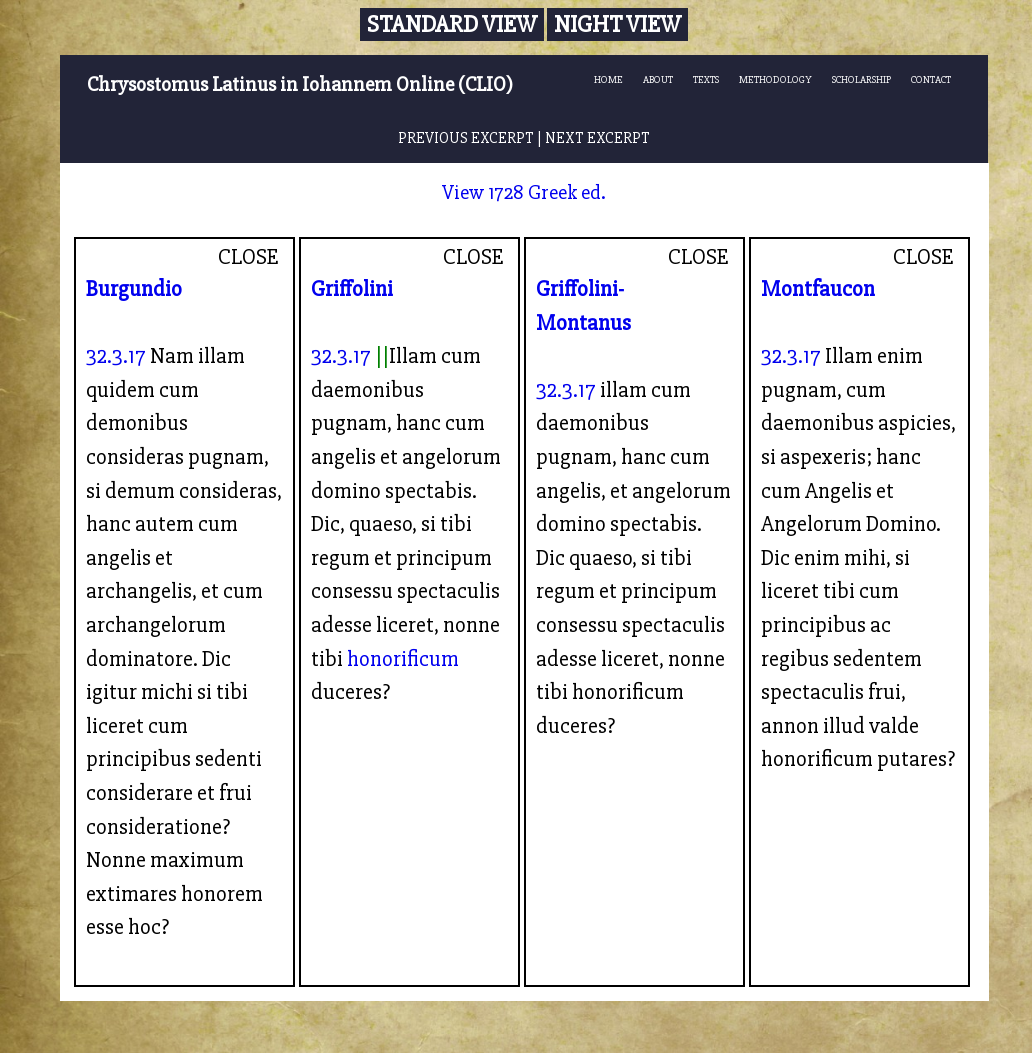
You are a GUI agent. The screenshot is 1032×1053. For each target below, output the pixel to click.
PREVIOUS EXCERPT (466, 138)
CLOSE (248, 257)
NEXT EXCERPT (597, 138)
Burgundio (134, 289)
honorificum (403, 659)
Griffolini (352, 289)
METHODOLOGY (775, 79)
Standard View (452, 24)
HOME (608, 79)
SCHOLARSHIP (861, 79)
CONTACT (931, 79)
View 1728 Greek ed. (524, 192)
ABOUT (658, 79)
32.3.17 (116, 356)
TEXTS (706, 79)
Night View (617, 24)
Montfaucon (818, 289)
